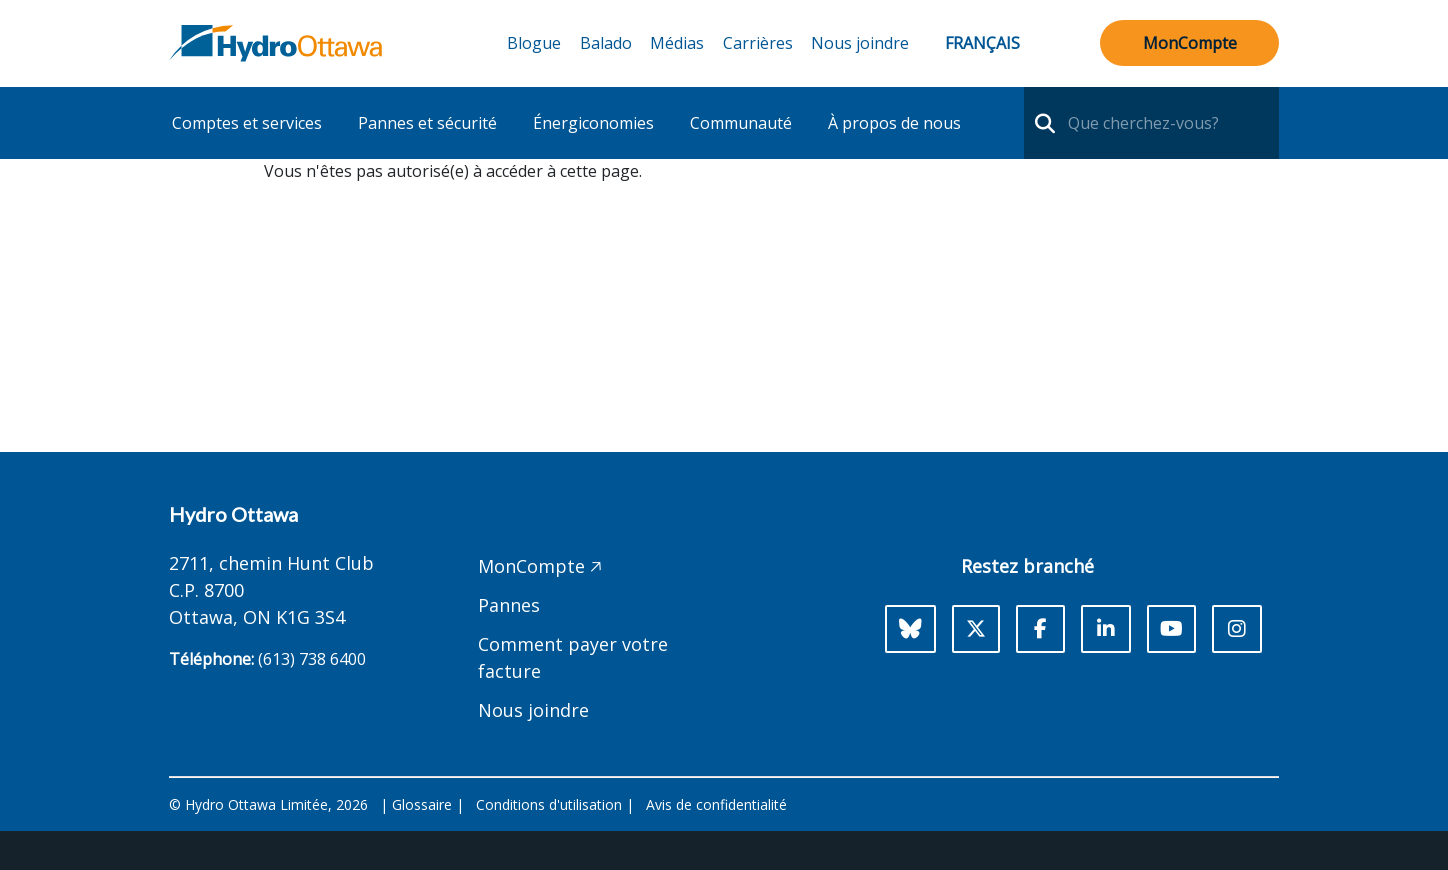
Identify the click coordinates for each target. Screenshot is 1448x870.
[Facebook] (1040, 629)
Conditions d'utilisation (549, 804)
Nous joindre (860, 43)
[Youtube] (1171, 629)
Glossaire (422, 804)
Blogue (534, 43)
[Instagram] (1237, 629)
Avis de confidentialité (716, 804)
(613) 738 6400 (312, 659)
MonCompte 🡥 (540, 566)
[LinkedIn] (1106, 629)
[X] (976, 629)
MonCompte (1190, 43)
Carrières (758, 43)
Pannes (509, 605)
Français (982, 43)
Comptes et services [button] (247, 123)
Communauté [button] (741, 123)
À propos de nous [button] (894, 123)
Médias (677, 43)
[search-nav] (1042, 123)
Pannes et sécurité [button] (427, 123)
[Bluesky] (910, 629)
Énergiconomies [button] (593, 123)
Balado (606, 43)
